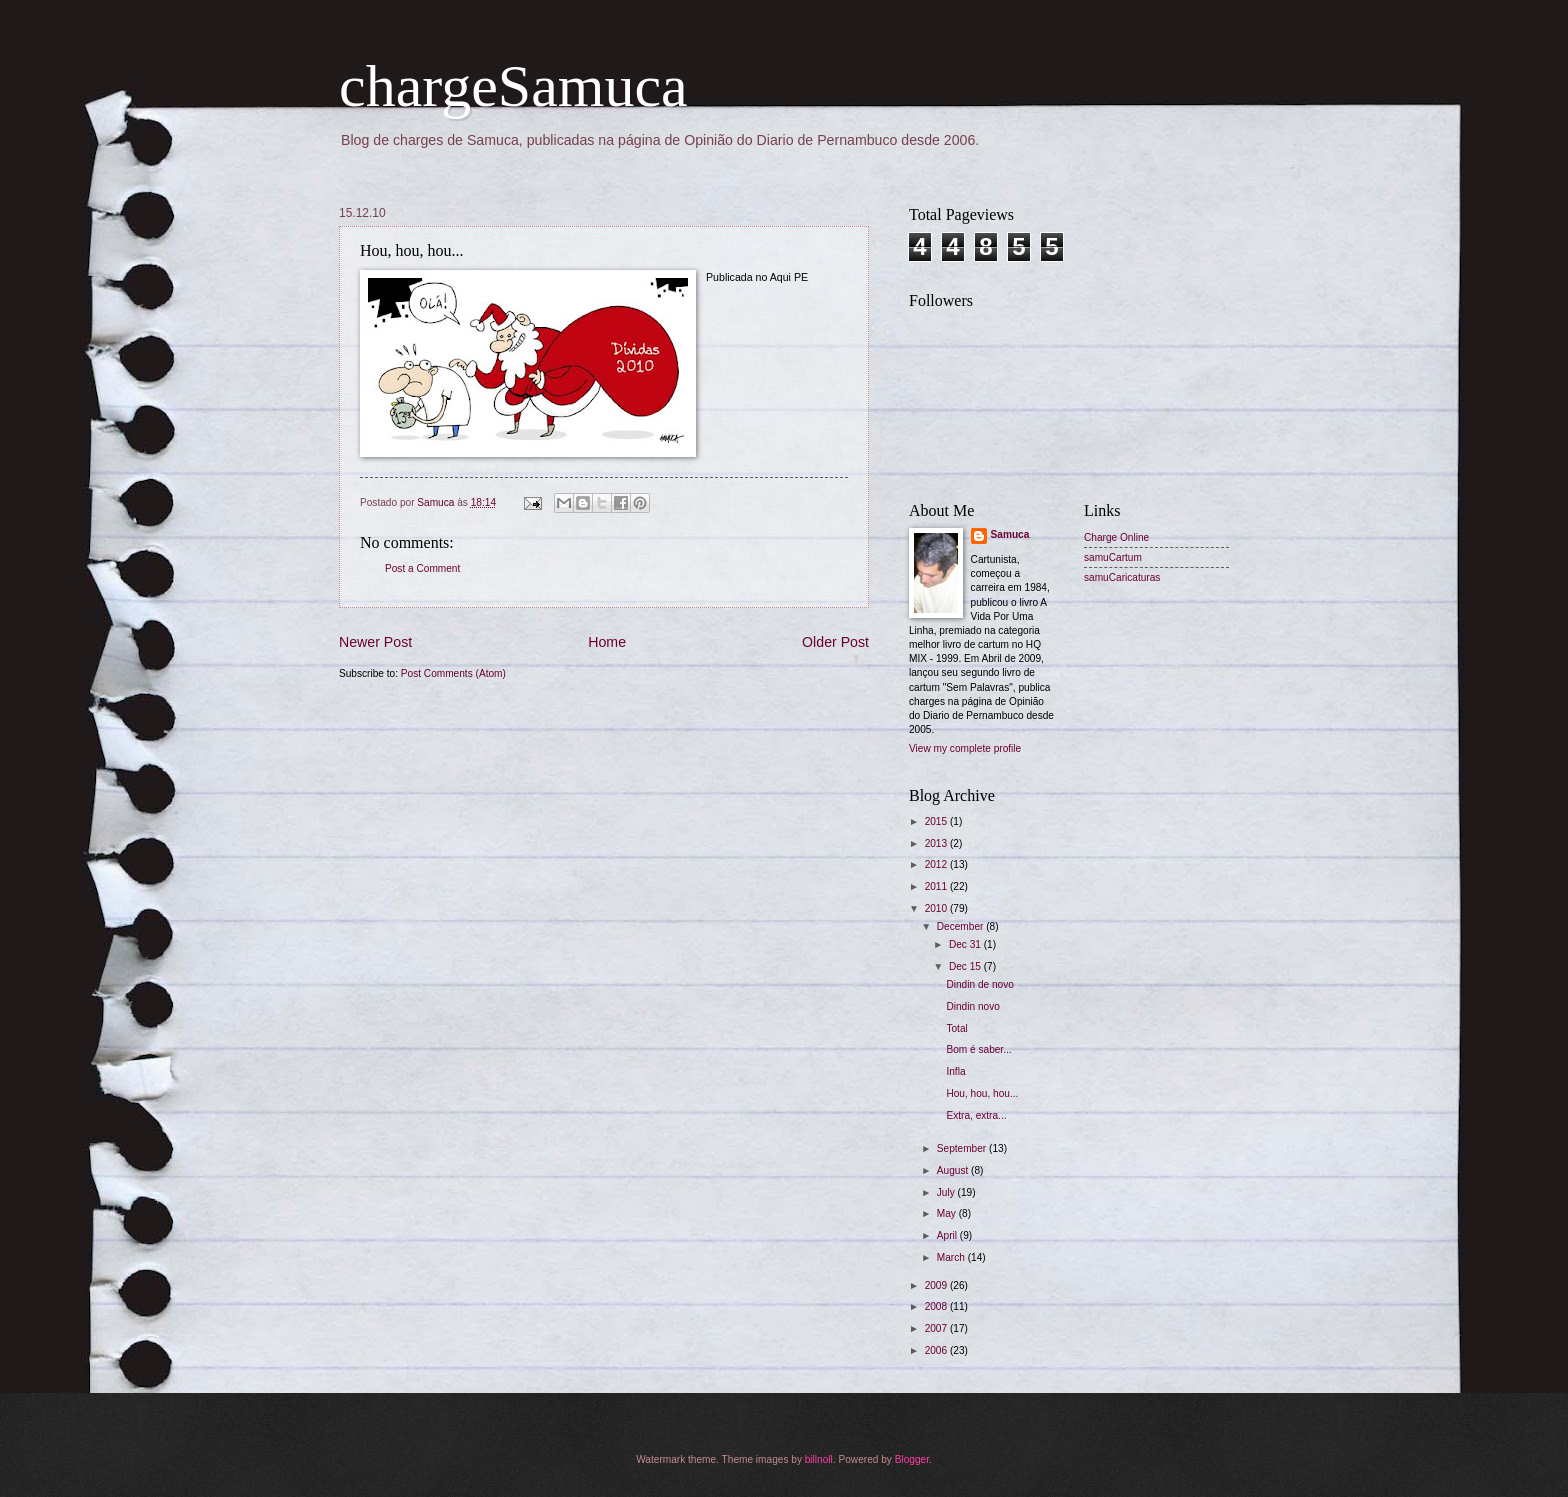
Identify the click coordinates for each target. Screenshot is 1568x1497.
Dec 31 (966, 944)
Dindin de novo (979, 984)
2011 (937, 886)
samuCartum (1113, 557)
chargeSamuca (513, 86)
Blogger (912, 1459)
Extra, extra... (976, 1115)
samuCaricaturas (1122, 577)
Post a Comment (422, 568)
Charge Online (1116, 537)
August (954, 1170)
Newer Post (375, 642)
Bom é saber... (978, 1049)
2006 (937, 1350)
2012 (937, 864)
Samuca (1010, 534)
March (952, 1257)
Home (607, 642)
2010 (937, 908)
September (963, 1148)
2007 (937, 1328)
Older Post (835, 642)
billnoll (819, 1459)
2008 (937, 1306)
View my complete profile (965, 748)
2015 (937, 821)
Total (956, 1028)
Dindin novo (972, 1006)
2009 (937, 1285)
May (948, 1213)
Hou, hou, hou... (982, 1093)
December (961, 926)
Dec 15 (966, 966)
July (947, 1192)
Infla (955, 1071)
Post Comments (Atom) (453, 673)
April (948, 1235)
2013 (937, 843)
